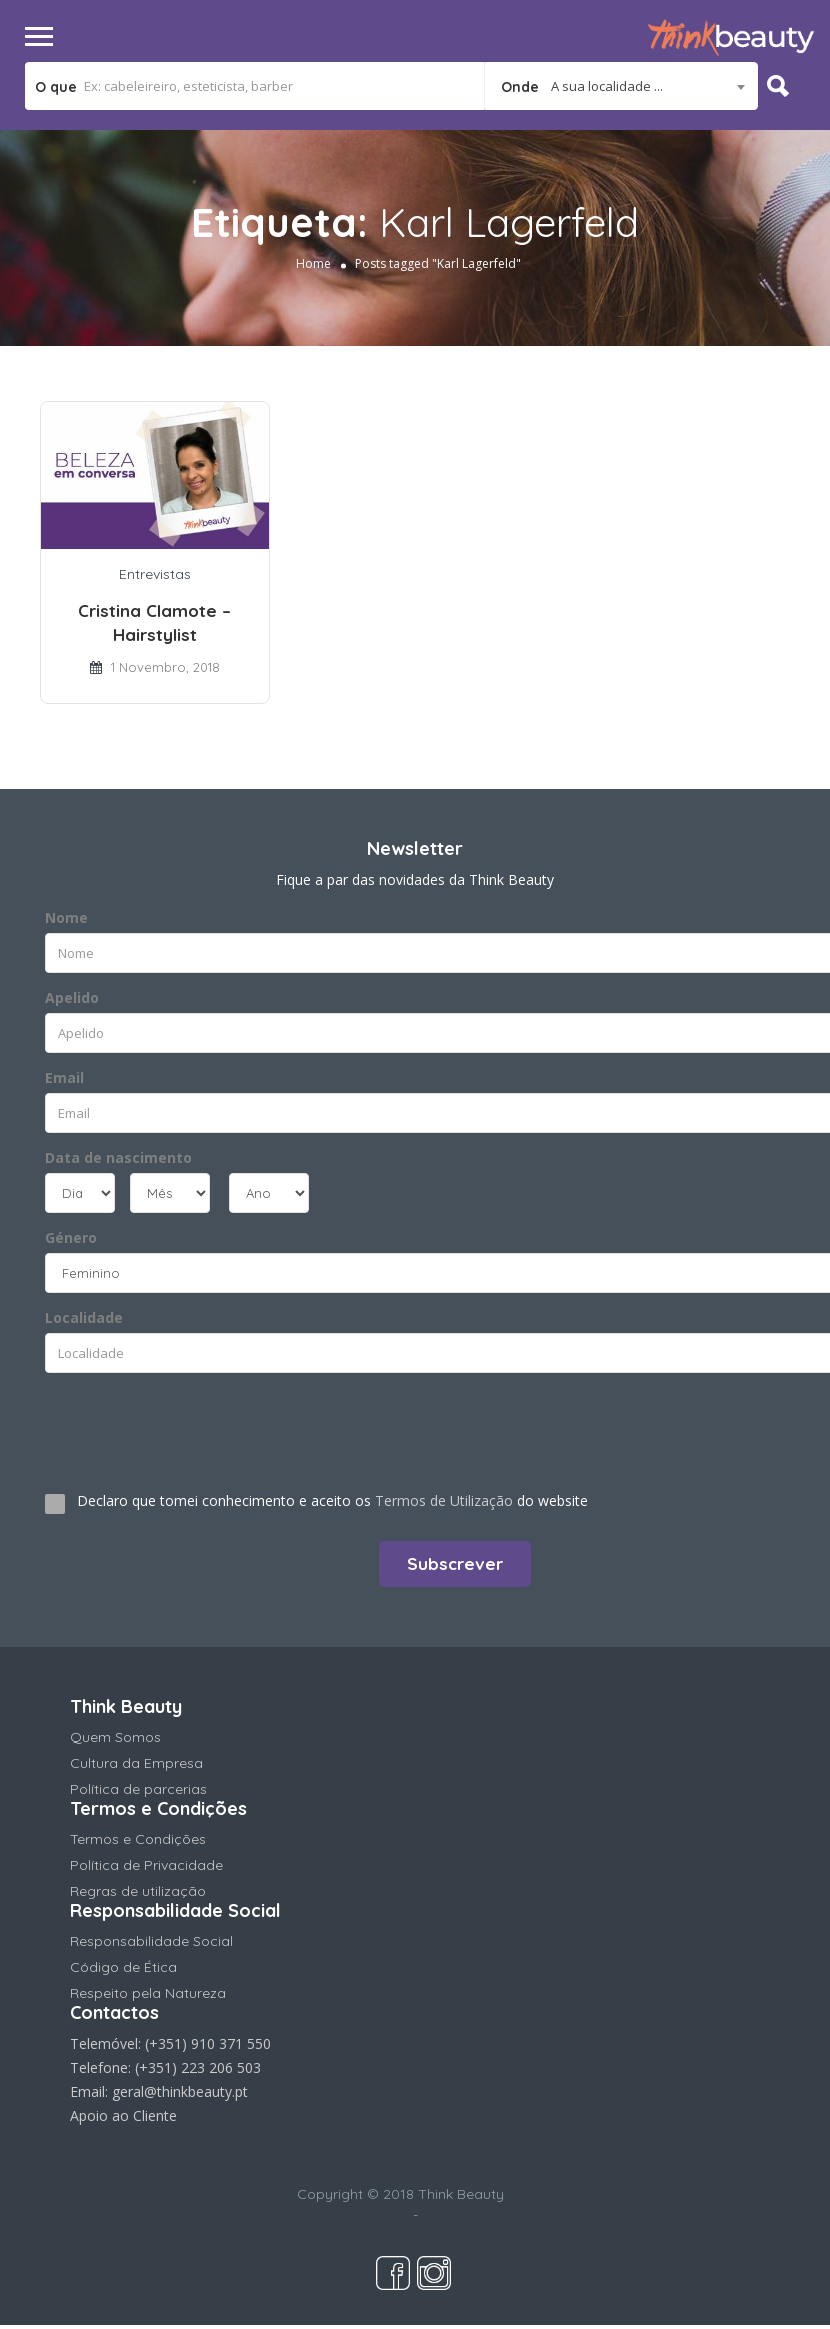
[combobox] (621, 86)
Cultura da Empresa (136, 1763)
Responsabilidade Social (151, 1941)
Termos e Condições (138, 1839)
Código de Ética (123, 1967)
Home (313, 263)
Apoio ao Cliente (123, 2115)
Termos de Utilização (444, 1500)
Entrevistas (155, 574)
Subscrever (455, 1563)
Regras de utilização (138, 1891)
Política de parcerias (138, 1789)
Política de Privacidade (146, 1865)
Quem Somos (115, 1737)
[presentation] (166, 1424)
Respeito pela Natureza (148, 1993)
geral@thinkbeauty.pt (180, 2091)
